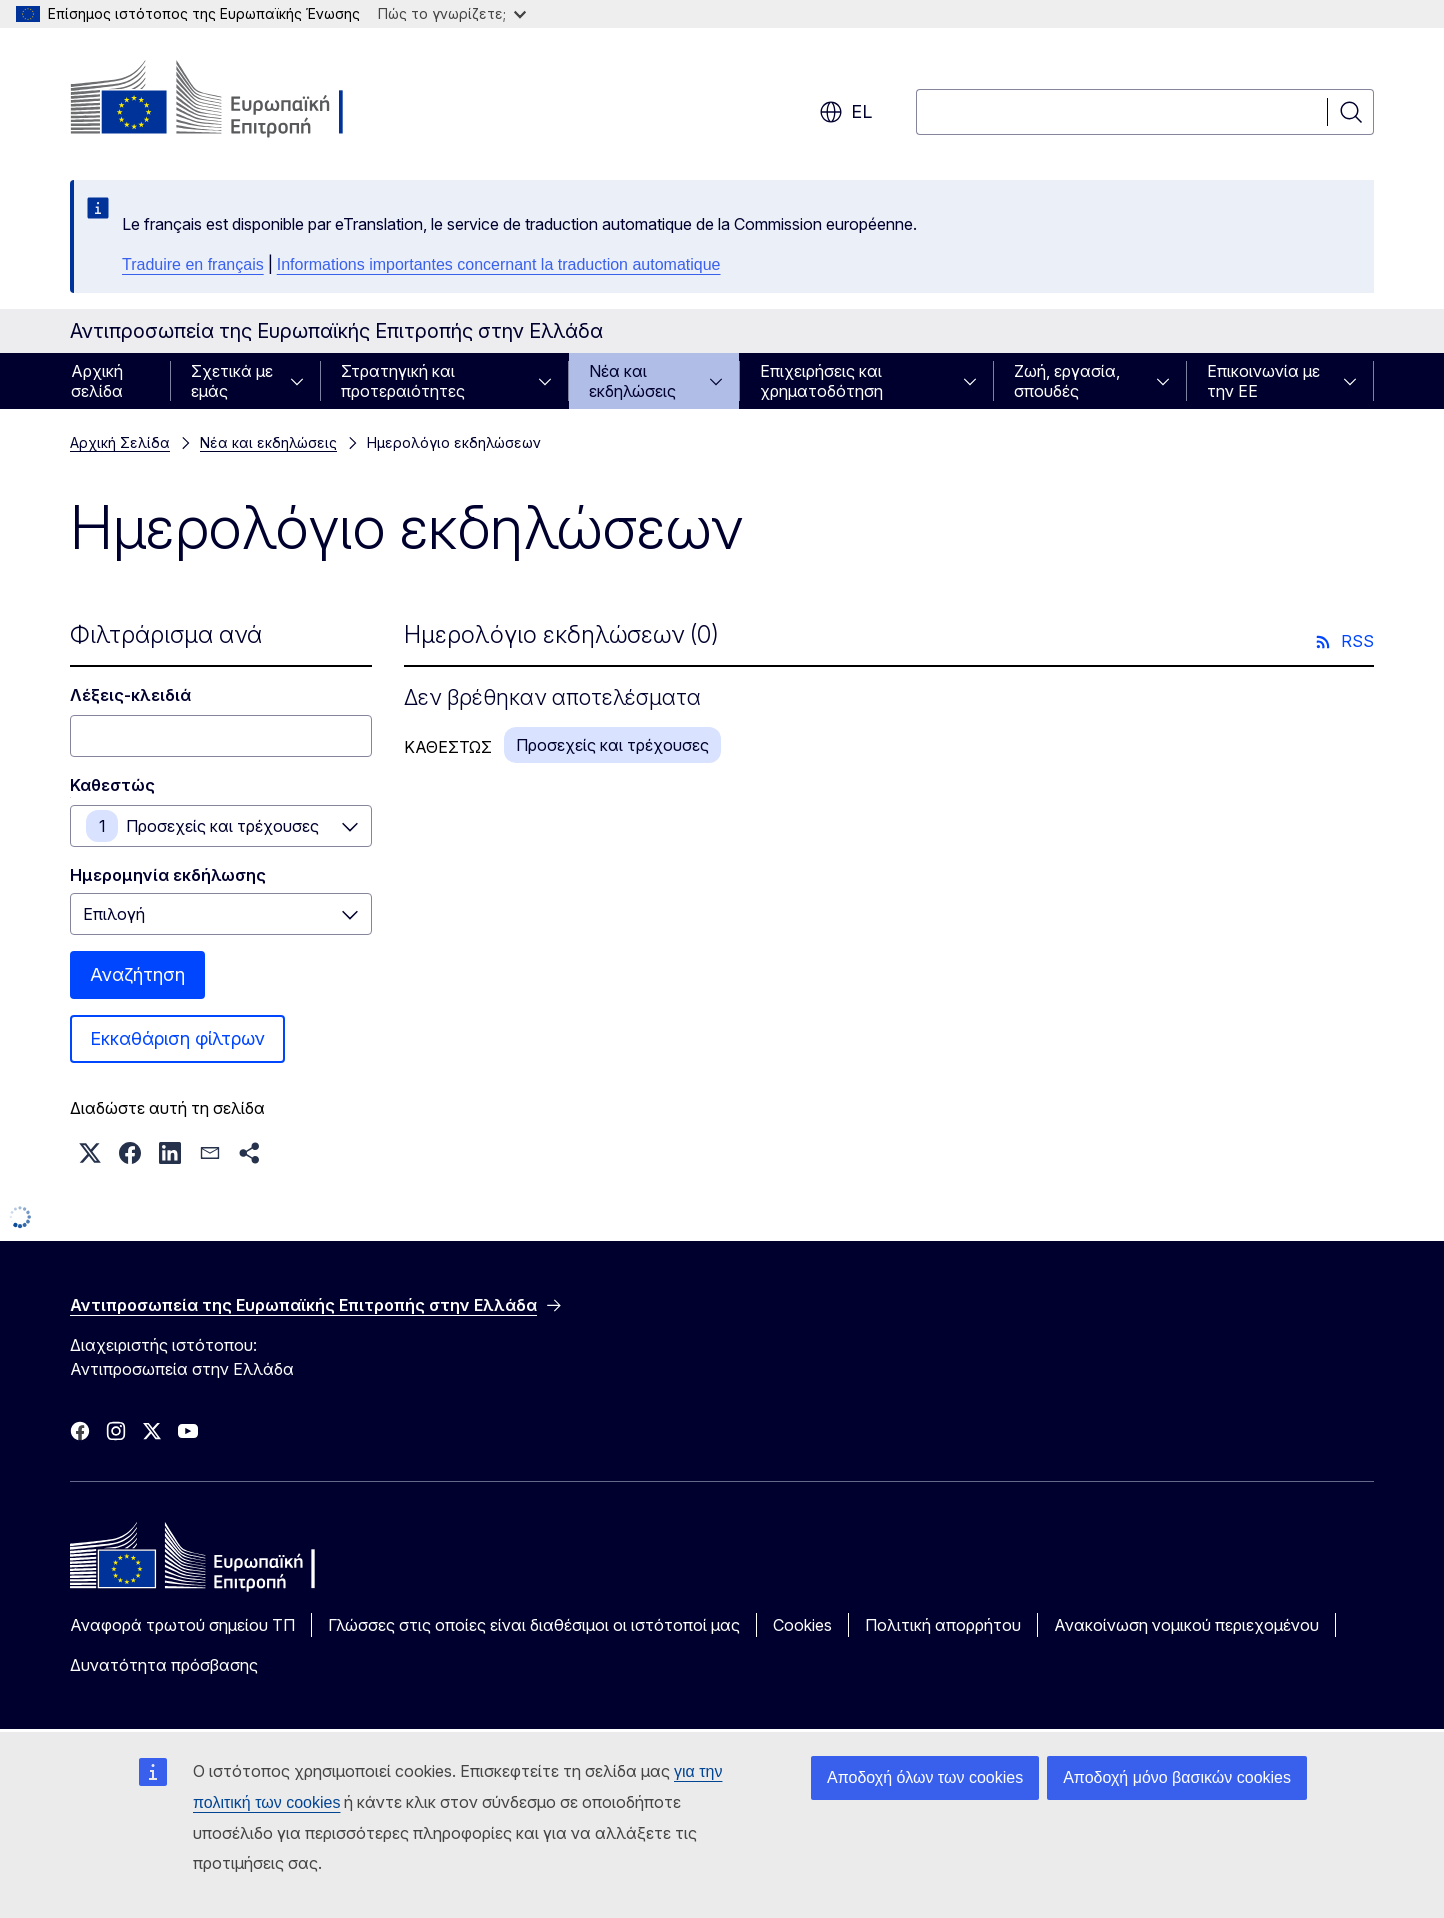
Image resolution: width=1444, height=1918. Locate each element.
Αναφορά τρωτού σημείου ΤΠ (182, 1625)
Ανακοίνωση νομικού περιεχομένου (1186, 1625)
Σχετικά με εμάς (232, 381)
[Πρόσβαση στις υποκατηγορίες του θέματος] (303, 381)
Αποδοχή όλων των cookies (925, 1777)
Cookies (802, 1625)
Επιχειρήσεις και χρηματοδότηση (821, 381)
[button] (90, 1153)
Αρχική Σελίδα (120, 442)
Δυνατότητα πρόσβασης (164, 1665)
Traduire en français (193, 264)
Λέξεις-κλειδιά (130, 695)
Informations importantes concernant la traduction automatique (499, 264)
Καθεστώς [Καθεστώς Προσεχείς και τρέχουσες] (112, 785)
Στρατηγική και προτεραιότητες (403, 381)
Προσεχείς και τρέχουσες (222, 826)
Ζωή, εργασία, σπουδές (1067, 381)
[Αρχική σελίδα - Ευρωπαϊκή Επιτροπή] (231, 100)
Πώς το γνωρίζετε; (452, 13)
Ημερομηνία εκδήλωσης (168, 875)
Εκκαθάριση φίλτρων (177, 1038)
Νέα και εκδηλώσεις (632, 381)
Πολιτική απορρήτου (943, 1625)
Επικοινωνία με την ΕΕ (1263, 381)
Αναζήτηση (137, 974)
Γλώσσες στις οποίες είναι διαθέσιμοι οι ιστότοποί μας (534, 1625)
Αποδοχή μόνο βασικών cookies (1177, 1777)
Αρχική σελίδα (97, 381)
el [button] (845, 112)
